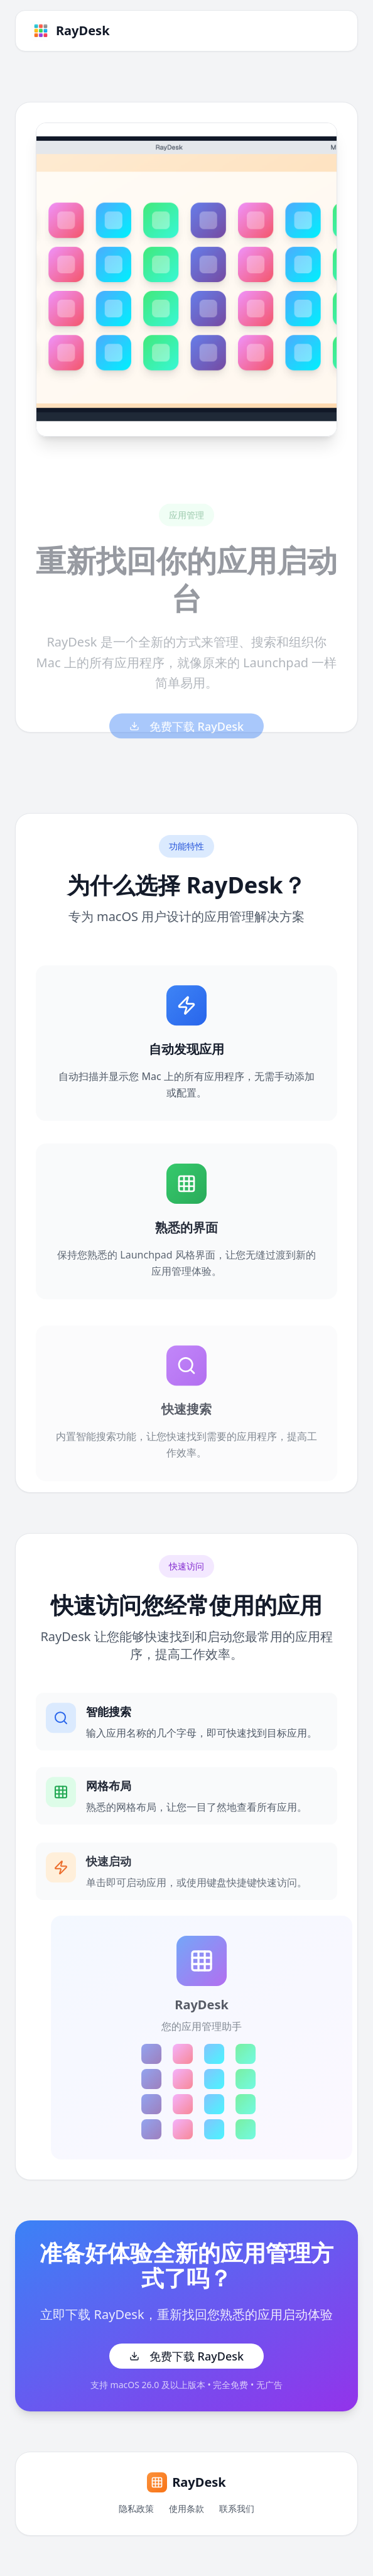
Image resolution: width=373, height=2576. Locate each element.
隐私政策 (136, 2508)
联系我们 (236, 2508)
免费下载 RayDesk (186, 2356)
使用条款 (186, 2508)
